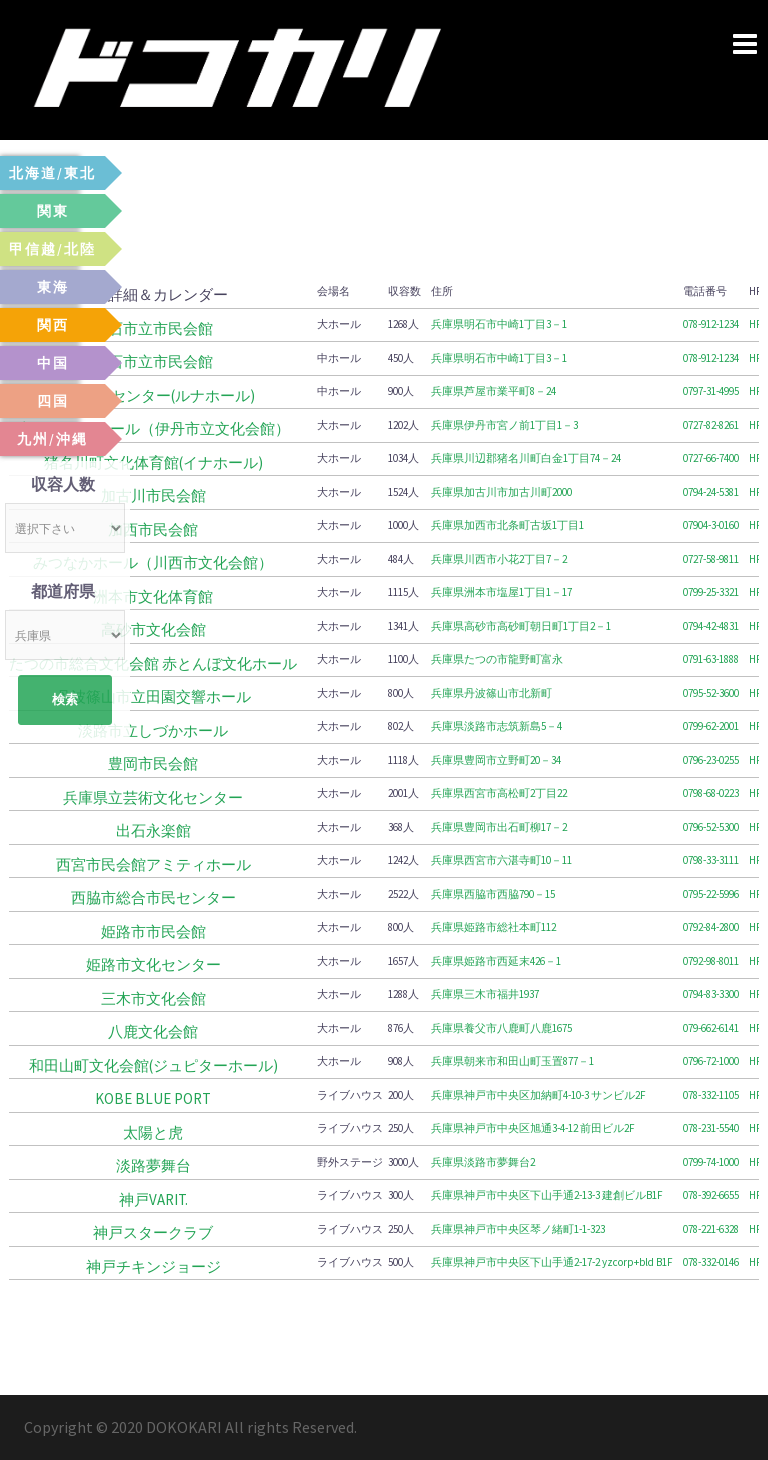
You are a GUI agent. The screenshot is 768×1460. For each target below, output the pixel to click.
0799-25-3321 (711, 592)
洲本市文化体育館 (153, 596)
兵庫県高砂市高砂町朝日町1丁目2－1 (521, 626)
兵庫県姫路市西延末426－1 (496, 961)
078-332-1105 (711, 1095)
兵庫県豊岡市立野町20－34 (496, 760)
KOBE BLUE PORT (153, 1098)
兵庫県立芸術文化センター (153, 797)
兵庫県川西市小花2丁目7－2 (499, 559)
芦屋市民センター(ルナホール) (153, 395)
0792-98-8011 (711, 961)
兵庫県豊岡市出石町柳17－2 (499, 827)
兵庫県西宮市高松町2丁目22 (499, 793)
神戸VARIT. (153, 1199)
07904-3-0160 (711, 525)
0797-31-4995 (711, 391)
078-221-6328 (711, 1229)
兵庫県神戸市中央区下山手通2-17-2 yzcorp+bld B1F (552, 1262)
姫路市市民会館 (153, 931)
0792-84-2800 (711, 927)
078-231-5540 (711, 1128)
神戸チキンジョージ (153, 1266)
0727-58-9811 (711, 559)
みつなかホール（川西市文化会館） (153, 562)
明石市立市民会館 (153, 328)
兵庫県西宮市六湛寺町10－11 (501, 860)
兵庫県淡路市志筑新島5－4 (496, 726)
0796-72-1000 (711, 1061)
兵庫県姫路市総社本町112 (493, 927)
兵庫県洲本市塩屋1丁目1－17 (501, 592)
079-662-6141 (711, 1028)
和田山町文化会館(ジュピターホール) (153, 1065)
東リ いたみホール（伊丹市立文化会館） (153, 428)
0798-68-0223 (711, 793)
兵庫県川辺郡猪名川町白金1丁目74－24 (526, 458)
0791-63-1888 (711, 659)
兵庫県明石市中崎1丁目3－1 (499, 324)
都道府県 (63, 591)
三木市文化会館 (153, 998)
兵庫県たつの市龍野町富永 (497, 659)
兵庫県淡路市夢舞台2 (483, 1162)
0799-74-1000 (711, 1162)
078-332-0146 (711, 1262)
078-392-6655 (711, 1195)
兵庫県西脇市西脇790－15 (493, 894)
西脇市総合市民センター (153, 897)
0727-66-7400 (711, 458)
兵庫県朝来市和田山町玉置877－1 (512, 1061)
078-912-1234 (711, 324)
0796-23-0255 (711, 760)
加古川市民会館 (153, 495)
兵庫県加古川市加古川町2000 (501, 492)
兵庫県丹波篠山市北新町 (491, 693)
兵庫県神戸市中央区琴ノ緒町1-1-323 (518, 1229)
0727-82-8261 (711, 425)
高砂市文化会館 (153, 629)
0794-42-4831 (711, 626)
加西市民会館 (153, 529)
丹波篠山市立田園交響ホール (153, 696)
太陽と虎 (153, 1132)
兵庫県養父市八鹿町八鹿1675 (501, 1028)
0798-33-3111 (711, 860)
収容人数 (63, 484)
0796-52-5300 (711, 827)
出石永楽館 (153, 830)
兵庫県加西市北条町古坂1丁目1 (507, 525)
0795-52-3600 (711, 693)
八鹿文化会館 (153, 1031)
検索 (65, 699)
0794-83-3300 (711, 994)
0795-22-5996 (711, 894)
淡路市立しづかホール (153, 730)
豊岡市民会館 (153, 763)
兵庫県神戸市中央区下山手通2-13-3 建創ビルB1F (547, 1195)
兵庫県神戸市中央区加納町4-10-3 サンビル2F (538, 1095)
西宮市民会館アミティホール (153, 864)
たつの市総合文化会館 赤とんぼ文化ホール (153, 663)
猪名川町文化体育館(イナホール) (153, 462)
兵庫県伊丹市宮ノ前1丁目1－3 (504, 425)
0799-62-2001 (711, 726)
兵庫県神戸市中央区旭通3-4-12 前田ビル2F (533, 1128)
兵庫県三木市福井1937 (485, 994)
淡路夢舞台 (153, 1165)
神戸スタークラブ (153, 1232)
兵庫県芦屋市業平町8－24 (493, 391)
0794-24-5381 (711, 492)
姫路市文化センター (153, 964)
